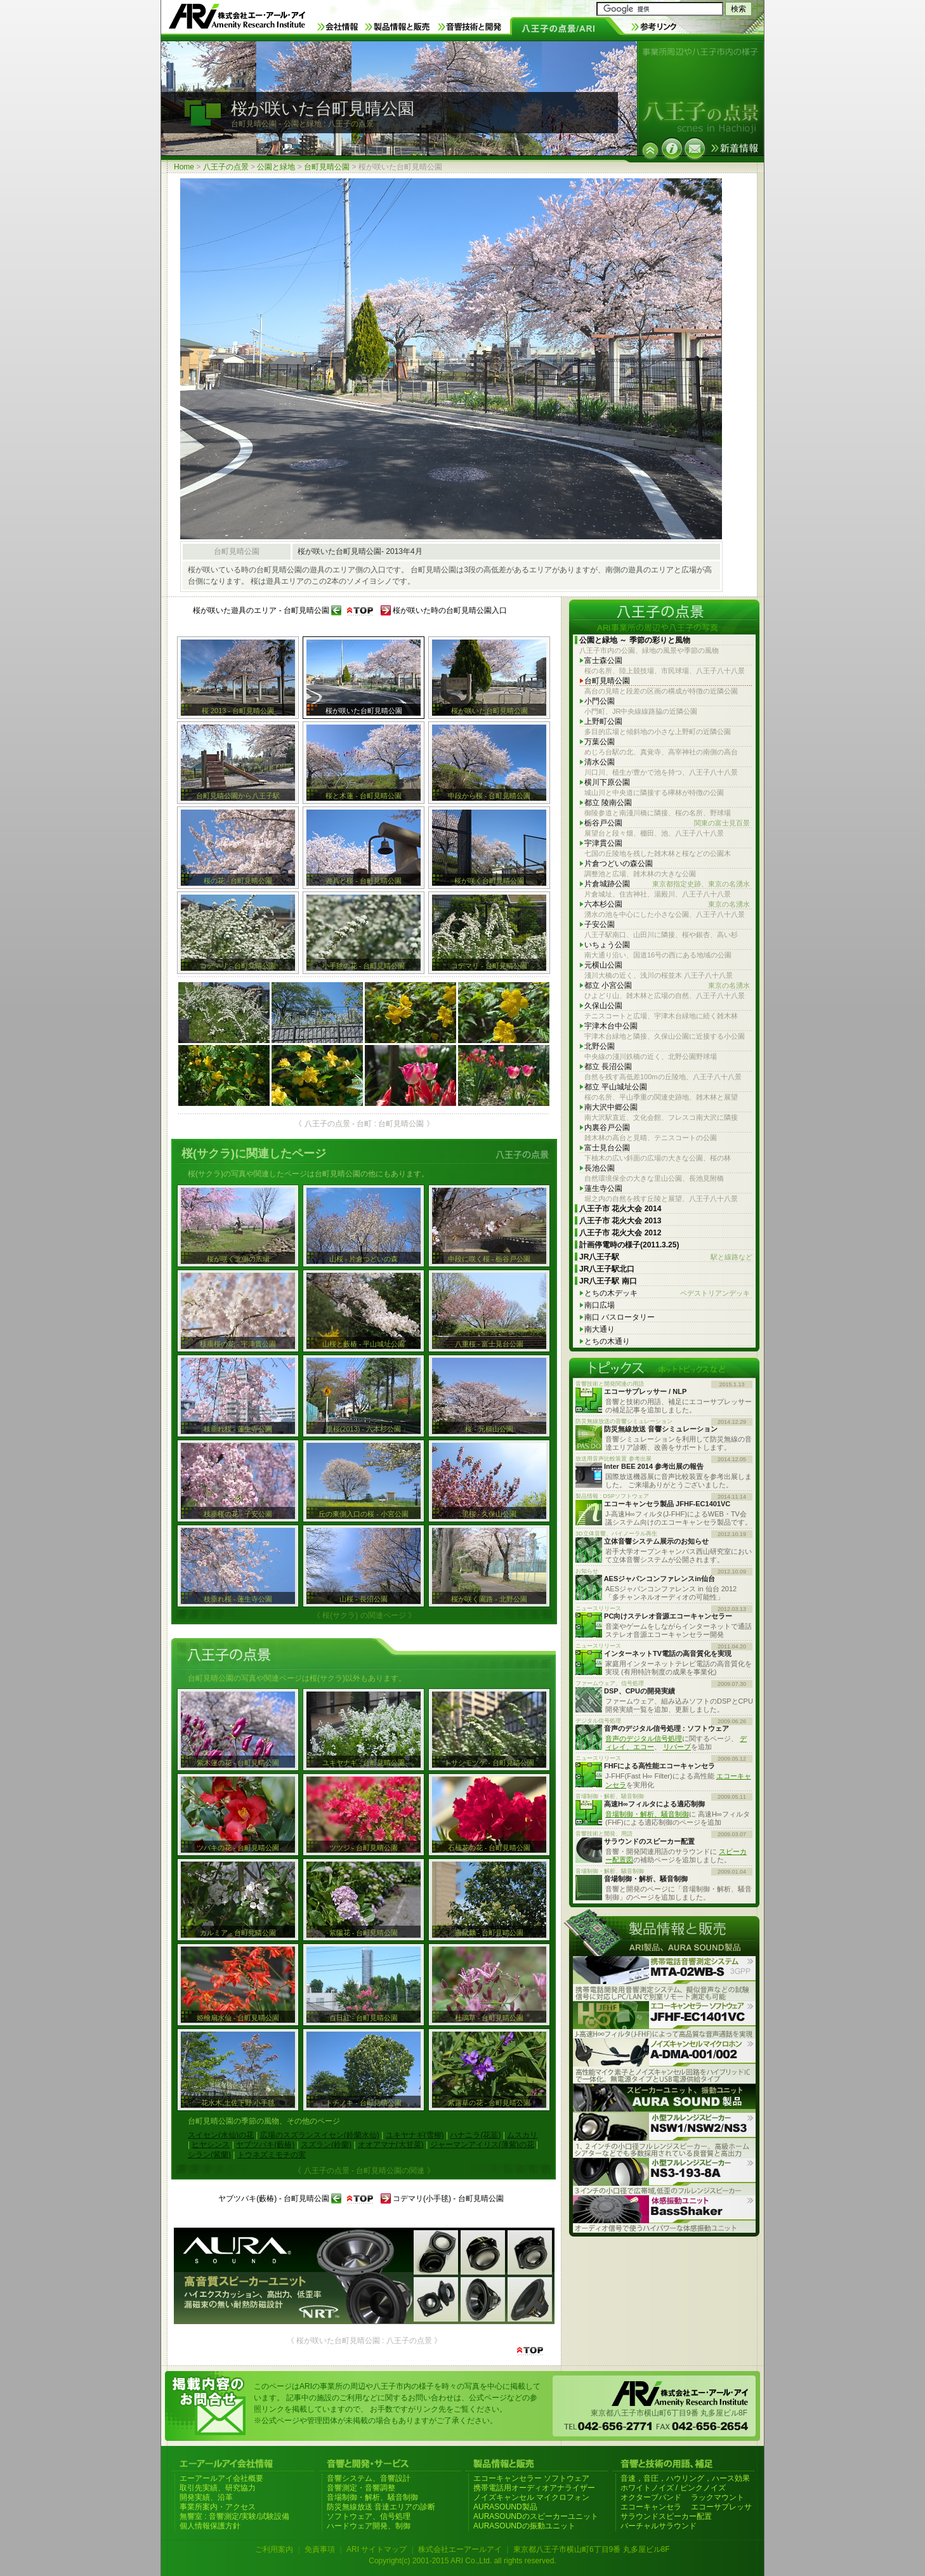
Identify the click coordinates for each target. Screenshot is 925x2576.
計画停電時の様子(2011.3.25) (629, 1244)
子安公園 (599, 924)
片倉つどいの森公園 (618, 863)
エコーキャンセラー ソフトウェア (531, 2478)
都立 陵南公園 (608, 802)
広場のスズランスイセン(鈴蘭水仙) (319, 2135)
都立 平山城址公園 (615, 1086)
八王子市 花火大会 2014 (620, 1208)
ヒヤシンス (211, 2144)
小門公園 (599, 701)
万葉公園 (599, 741)
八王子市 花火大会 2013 (620, 1220)
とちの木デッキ (667, 1293)
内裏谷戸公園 (607, 1127)
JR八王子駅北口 (606, 1269)
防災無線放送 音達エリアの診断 (381, 2506)
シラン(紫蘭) (209, 2154)
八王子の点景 (226, 166)
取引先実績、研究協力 (218, 2487)
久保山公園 (603, 1005)
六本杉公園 (667, 904)
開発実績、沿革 (206, 2497)
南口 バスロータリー (619, 1317)
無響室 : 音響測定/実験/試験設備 (234, 2516)
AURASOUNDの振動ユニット (524, 2525)
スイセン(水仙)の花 (221, 2135)
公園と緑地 (276, 166)
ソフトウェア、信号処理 (368, 2516)
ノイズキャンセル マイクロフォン (531, 2497)
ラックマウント (717, 2497)
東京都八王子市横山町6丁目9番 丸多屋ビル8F (591, 2549)
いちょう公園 (607, 944)
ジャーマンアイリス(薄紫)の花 (482, 2144)
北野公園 (599, 1046)
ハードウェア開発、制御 (368, 2525)
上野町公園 (603, 721)
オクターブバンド (650, 2497)
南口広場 (599, 1305)
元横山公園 (603, 965)
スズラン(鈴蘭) (326, 2144)
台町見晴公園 (327, 166)
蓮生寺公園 (603, 1188)
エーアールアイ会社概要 (221, 2478)
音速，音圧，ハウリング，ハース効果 (685, 2478)
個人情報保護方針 (210, 2525)
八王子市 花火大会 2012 (620, 1232)
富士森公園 (603, 660)
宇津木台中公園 (611, 1026)
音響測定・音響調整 (361, 2487)
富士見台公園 (607, 1147)
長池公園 (599, 1168)
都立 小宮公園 (667, 986)
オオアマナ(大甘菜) (391, 2144)
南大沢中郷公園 (611, 1107)
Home (184, 166)
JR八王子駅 (665, 1257)
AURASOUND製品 (505, 2506)
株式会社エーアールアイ (460, 2549)
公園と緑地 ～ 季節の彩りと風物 (634, 640)
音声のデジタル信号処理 (643, 1738)
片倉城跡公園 (667, 884)
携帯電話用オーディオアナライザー (534, 2487)
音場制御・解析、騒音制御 (647, 1814)
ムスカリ (522, 2135)
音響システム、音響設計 (368, 2478)
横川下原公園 (607, 782)
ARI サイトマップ (376, 2549)
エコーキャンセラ (650, 2506)
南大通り (599, 1329)
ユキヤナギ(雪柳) (415, 2135)
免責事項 (320, 2549)
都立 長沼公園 (608, 1066)
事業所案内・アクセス (218, 2506)
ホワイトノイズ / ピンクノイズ (673, 2487)
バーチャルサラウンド (658, 2525)
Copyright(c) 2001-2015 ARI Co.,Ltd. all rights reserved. (462, 2560)
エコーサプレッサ (721, 2506)
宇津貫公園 (603, 843)
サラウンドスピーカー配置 (666, 2516)
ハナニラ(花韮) (475, 2135)
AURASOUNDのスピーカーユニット (535, 2516)
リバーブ (677, 1747)
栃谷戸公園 (667, 823)
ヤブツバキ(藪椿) (265, 2144)
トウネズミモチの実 (271, 2154)
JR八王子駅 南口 (608, 1281)
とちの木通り (607, 1341)
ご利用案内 (274, 2549)
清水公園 (599, 762)
